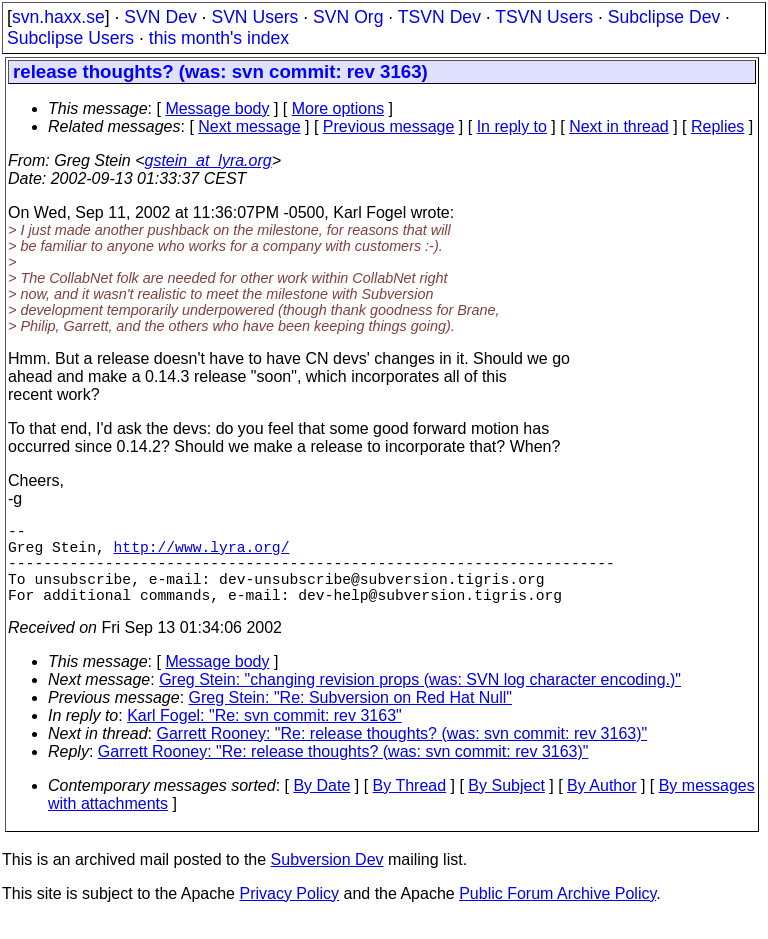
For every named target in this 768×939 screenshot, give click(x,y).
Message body (217, 108)
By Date (321, 805)
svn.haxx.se (58, 17)
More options (338, 108)
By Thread (410, 805)
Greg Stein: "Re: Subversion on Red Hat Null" (351, 717)
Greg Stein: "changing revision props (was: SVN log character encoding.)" (420, 699)
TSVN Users (544, 17)
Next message (249, 126)
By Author (601, 805)
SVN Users (254, 17)
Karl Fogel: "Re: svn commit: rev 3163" (264, 735)
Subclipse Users (70, 38)
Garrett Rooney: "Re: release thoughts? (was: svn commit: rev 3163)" (402, 753)
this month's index (219, 38)
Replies (717, 126)
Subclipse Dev (664, 17)
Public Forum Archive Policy (557, 913)
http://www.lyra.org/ (202, 554)
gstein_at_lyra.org (208, 160)
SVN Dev (160, 17)
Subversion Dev (327, 879)
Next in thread (619, 126)
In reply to (512, 126)
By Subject (506, 805)
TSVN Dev (439, 17)
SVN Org (348, 17)
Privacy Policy (289, 913)
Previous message (389, 126)
